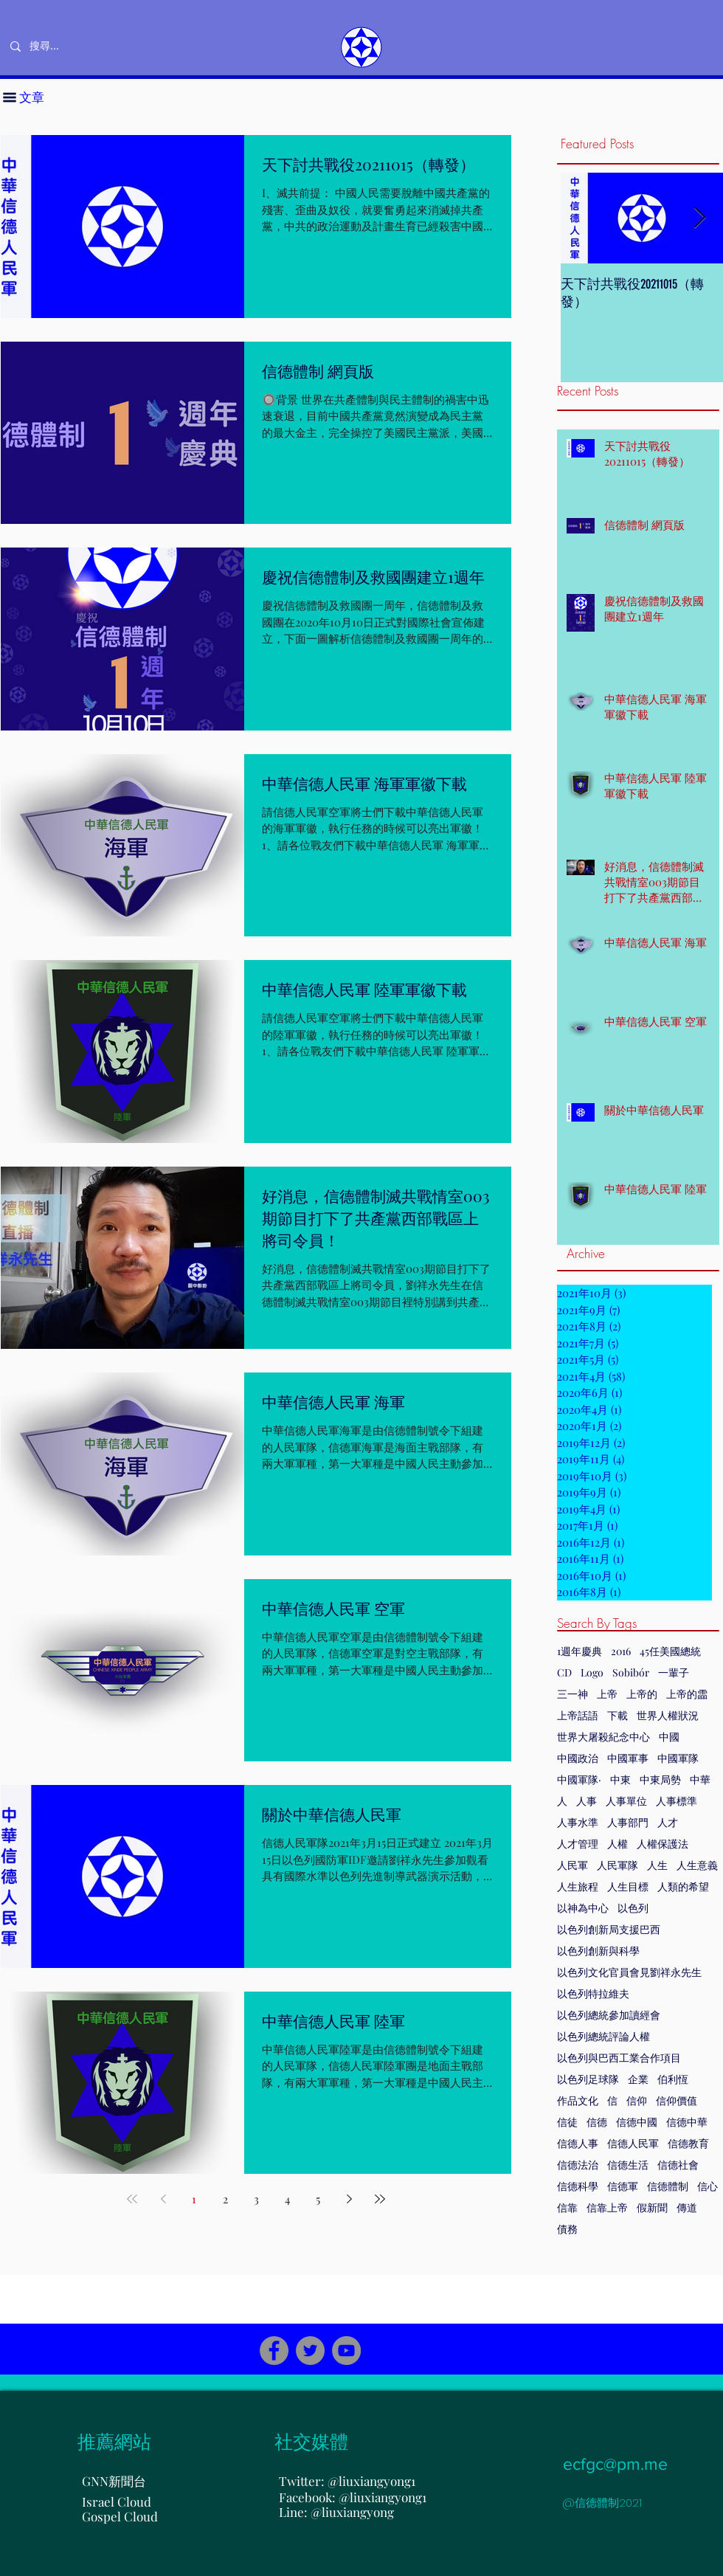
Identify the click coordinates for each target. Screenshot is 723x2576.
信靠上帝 (607, 2207)
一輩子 (673, 1672)
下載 (617, 1715)
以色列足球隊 (588, 2079)
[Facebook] (274, 2350)
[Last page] (380, 2199)
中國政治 (577, 1758)
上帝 (607, 1694)
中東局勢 (660, 1779)
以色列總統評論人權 (603, 2036)
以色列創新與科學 (598, 1950)
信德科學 (577, 2186)
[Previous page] (163, 2199)
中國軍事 (627, 1758)
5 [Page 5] (318, 2199)
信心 (707, 2186)
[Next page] (349, 2199)
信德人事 (577, 2143)
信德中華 (687, 2122)
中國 (669, 1736)
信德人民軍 (633, 2143)
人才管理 (577, 1843)
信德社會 (678, 2164)
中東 (620, 1779)
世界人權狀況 (668, 1715)
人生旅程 (577, 1886)
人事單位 (626, 1801)
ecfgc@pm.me (615, 2464)
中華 (700, 1779)
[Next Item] (699, 218)
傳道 (687, 2207)
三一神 (572, 1694)
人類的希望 (683, 1886)
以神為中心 (583, 1908)
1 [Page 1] (194, 2199)
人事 (586, 1801)
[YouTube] (346, 2350)
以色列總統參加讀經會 (608, 2015)
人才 (667, 1822)
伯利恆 (672, 2079)
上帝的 (641, 1694)
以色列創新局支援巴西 (608, 1929)
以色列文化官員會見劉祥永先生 (629, 1972)
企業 (638, 2079)
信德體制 (667, 2186)
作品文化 (577, 2100)
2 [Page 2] (225, 2199)
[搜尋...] (93, 46)
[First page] (132, 2199)
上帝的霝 (687, 1694)
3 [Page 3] (256, 2199)
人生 (657, 1865)
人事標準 (676, 1801)
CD (564, 1672)
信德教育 (688, 2143)
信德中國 (636, 2122)
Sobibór (630, 1672)
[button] (9, 97)
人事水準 (577, 1822)
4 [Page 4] (287, 2199)
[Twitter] (310, 2350)
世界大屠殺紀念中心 (603, 1736)
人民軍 (572, 1865)
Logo (592, 1672)
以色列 (633, 1908)
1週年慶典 (579, 1651)
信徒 (567, 2122)
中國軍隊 (678, 1758)
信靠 (567, 2207)
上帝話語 (577, 1715)
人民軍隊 (617, 1865)
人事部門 (627, 1822)
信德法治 (577, 2164)
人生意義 (697, 1865)
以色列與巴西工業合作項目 (619, 2057)
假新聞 (652, 2207)
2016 (621, 1651)
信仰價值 (676, 2100)
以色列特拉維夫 (593, 1993)
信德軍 (622, 2186)
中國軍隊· (579, 1779)
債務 (567, 2229)
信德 (597, 2122)
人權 (617, 1843)
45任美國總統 (670, 1651)
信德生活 (627, 2164)
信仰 (636, 2100)
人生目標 (627, 1886)
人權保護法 (662, 1843)
